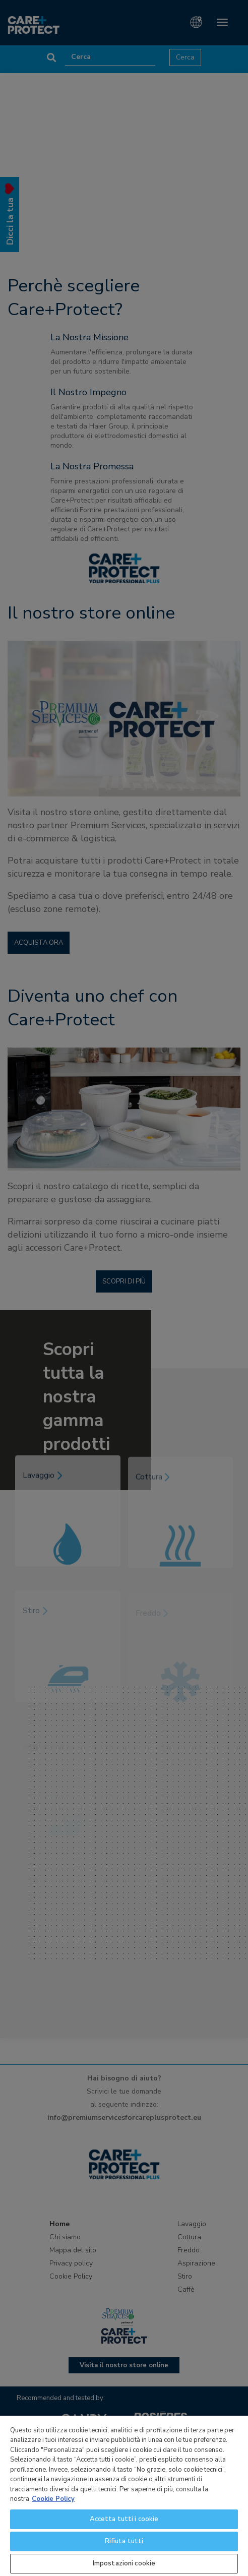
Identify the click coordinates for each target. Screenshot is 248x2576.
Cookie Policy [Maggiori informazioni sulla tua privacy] (53, 2498)
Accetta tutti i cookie (124, 2519)
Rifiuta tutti (124, 2541)
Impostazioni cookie (124, 2563)
